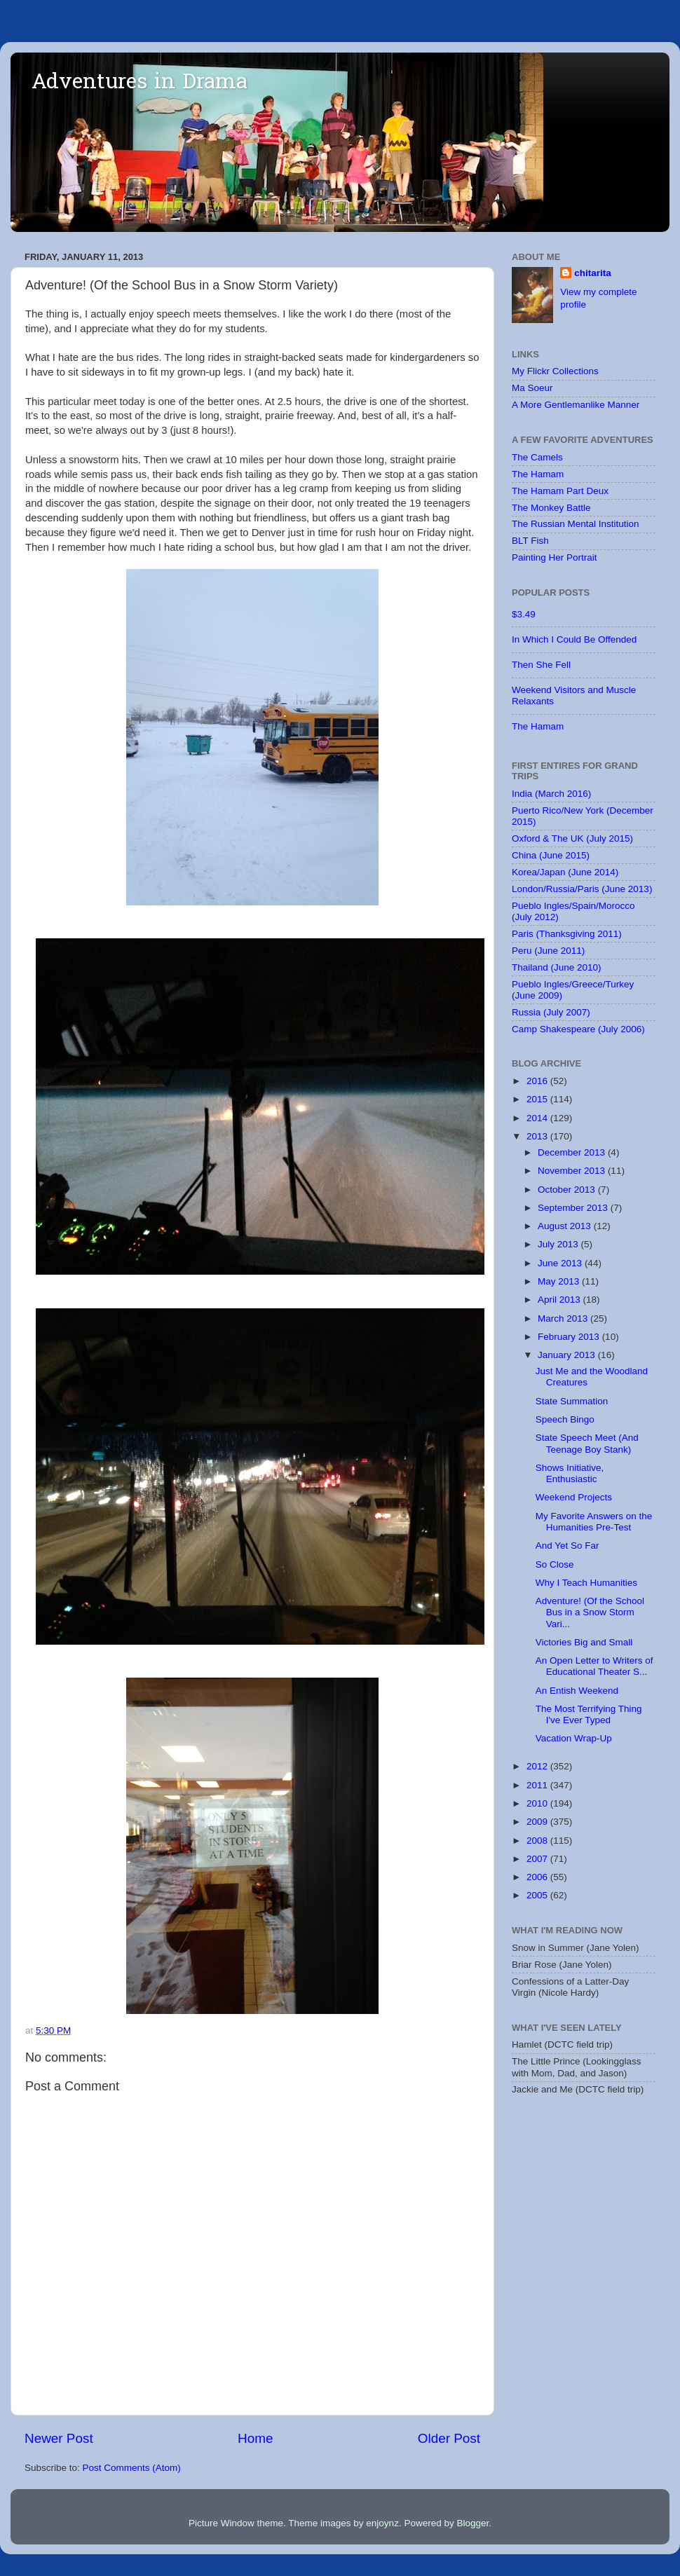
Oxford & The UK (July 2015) (572, 838)
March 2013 (564, 1318)
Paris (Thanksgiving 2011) (567, 934)
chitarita (592, 273)
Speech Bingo (565, 1419)
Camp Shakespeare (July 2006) (578, 1029)
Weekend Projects (574, 1497)
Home (255, 2438)
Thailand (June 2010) (556, 967)
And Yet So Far (567, 1545)
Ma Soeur (532, 388)
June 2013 (561, 1263)
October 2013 (568, 1189)
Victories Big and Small (584, 1642)
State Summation (572, 1401)
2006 (538, 1877)
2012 (538, 1766)
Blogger (472, 2523)
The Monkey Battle (551, 507)
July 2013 (559, 1244)
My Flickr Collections (555, 371)
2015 (538, 1099)
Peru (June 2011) (548, 950)
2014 (538, 1118)
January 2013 (568, 1355)
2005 (538, 1895)
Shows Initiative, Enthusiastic (570, 1473)
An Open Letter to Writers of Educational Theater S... (594, 1666)
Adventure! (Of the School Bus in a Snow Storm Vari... (590, 1612)
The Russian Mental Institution (575, 524)
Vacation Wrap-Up (574, 1738)
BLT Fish (530, 540)
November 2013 (573, 1170)
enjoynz (382, 2523)
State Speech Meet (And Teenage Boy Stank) (587, 1443)
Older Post (449, 2438)
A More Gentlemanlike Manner (575, 404)
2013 (538, 1136)
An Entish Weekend (577, 1690)
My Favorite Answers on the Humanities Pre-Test (594, 1522)
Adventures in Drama (139, 83)
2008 (538, 1840)
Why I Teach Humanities (586, 1582)
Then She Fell (541, 664)
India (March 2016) (551, 793)
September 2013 (574, 1208)
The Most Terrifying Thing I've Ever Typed (589, 1714)
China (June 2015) (551, 855)
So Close (555, 1564)
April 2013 (560, 1299)
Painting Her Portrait (554, 557)
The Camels (537, 457)
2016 (538, 1081)
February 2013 (570, 1336)
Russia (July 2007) (551, 1012)
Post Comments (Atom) (132, 2467)
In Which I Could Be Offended (574, 639)
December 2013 (573, 1152)
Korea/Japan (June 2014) (565, 872)
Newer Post (59, 2438)
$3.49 (524, 614)
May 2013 (560, 1281)
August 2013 (566, 1226)
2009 (538, 1821)
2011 (538, 1785)
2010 (538, 1803)
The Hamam (538, 474)
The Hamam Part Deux (560, 491)
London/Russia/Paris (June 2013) (582, 889)
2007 (538, 1859)
